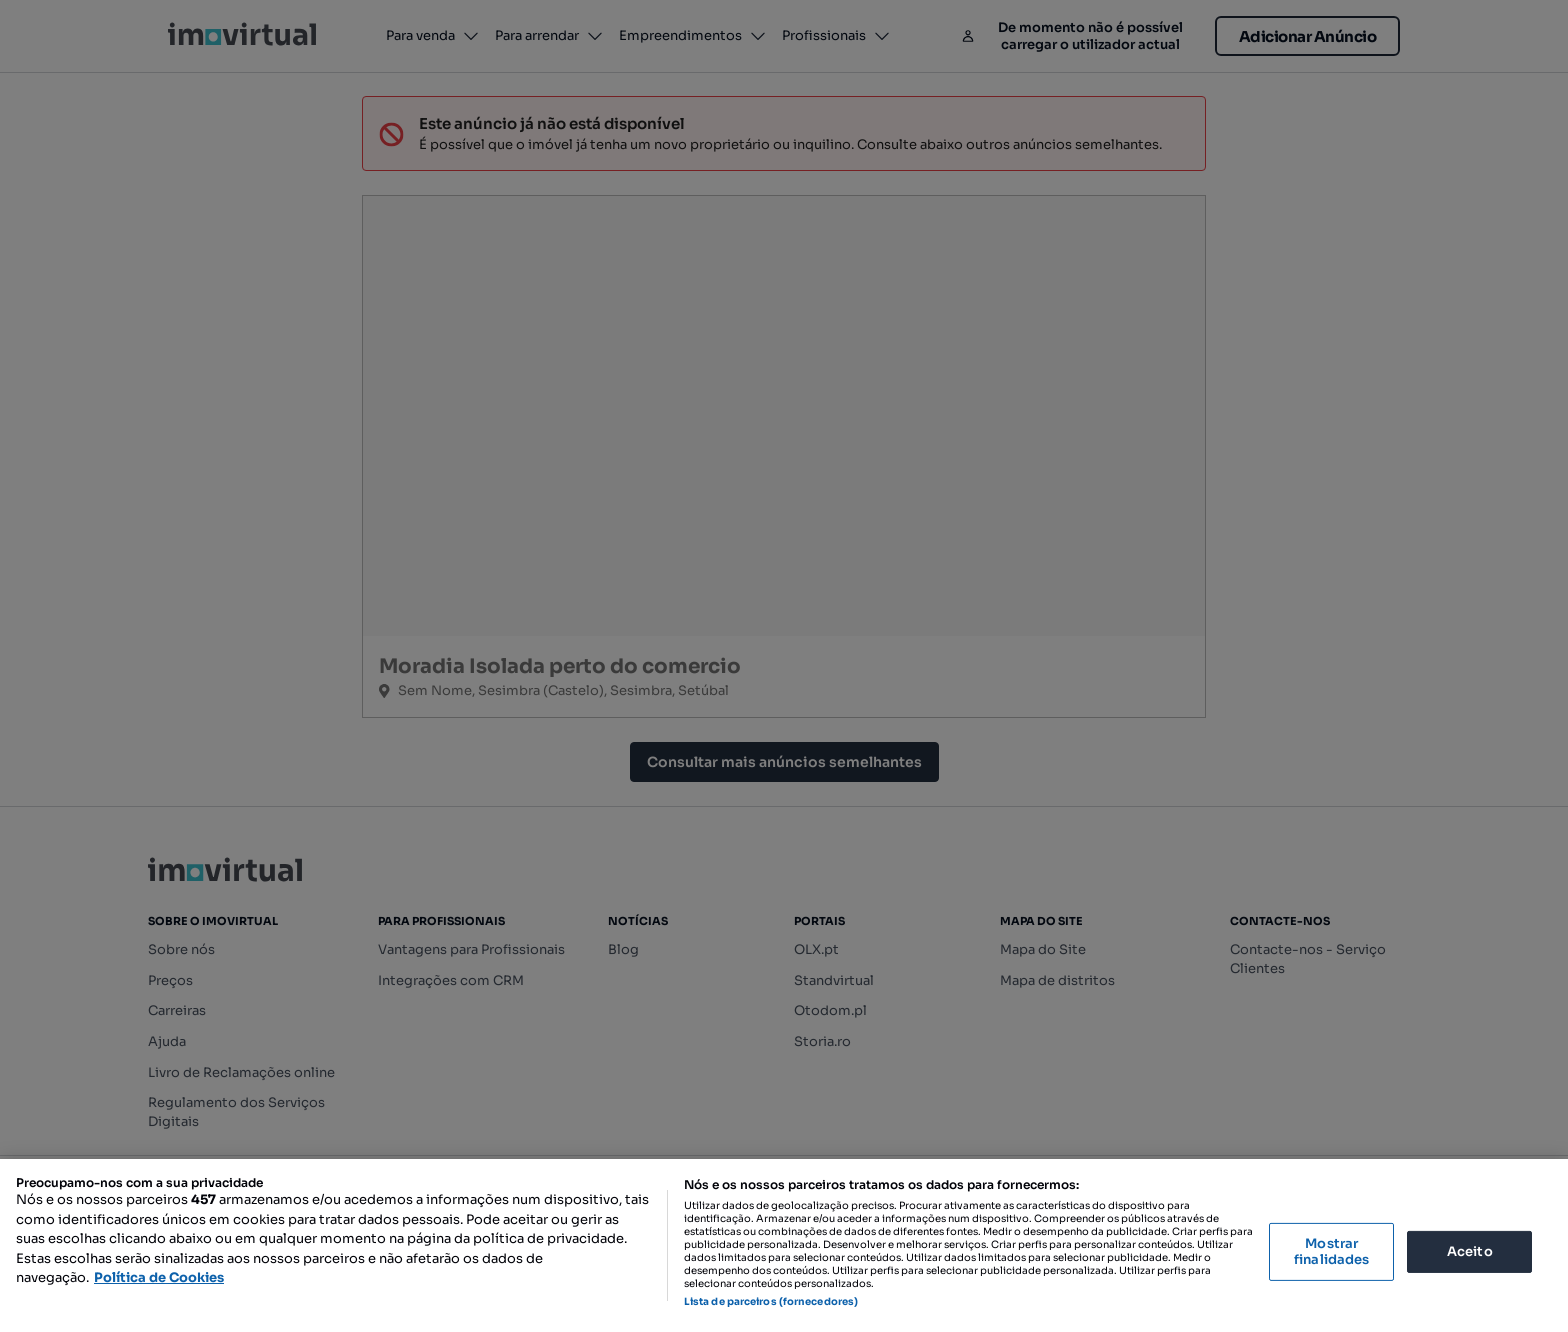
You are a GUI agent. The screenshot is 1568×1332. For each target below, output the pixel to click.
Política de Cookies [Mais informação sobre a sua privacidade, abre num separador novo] (159, 1277)
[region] (784, 1245)
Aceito (1470, 1251)
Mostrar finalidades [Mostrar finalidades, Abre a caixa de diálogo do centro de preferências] (1331, 1251)
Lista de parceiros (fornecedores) (771, 1301)
